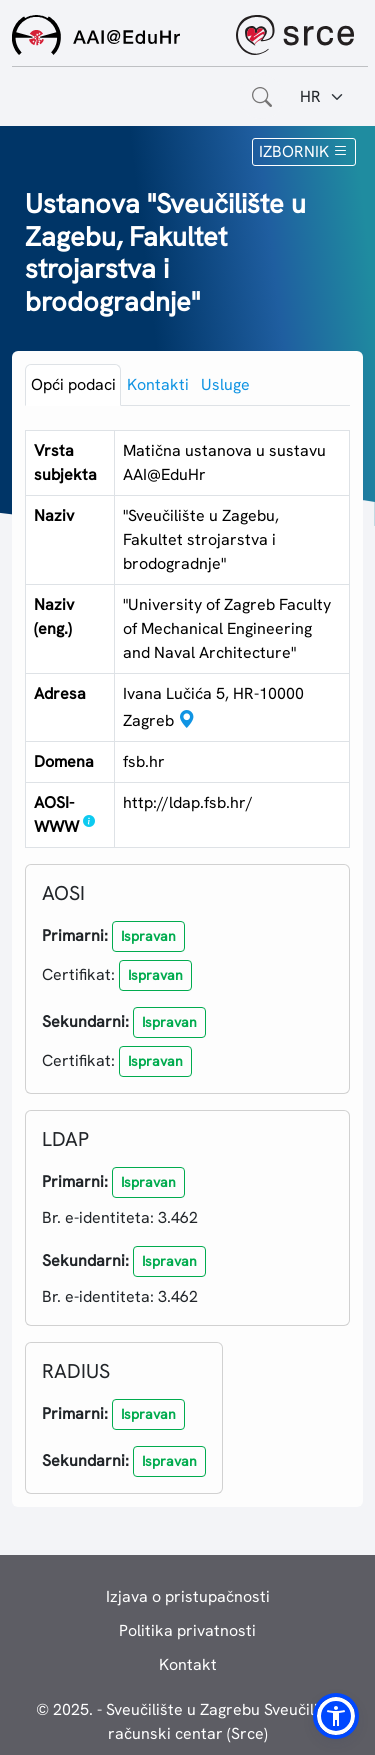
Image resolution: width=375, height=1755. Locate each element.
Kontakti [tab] (158, 384)
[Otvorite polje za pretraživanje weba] (262, 97)
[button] (148, 936)
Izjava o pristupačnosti (188, 1596)
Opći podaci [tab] (73, 384)
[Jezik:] (322, 97)
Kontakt (188, 1664)
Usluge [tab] (225, 384)
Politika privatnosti (187, 1630)
